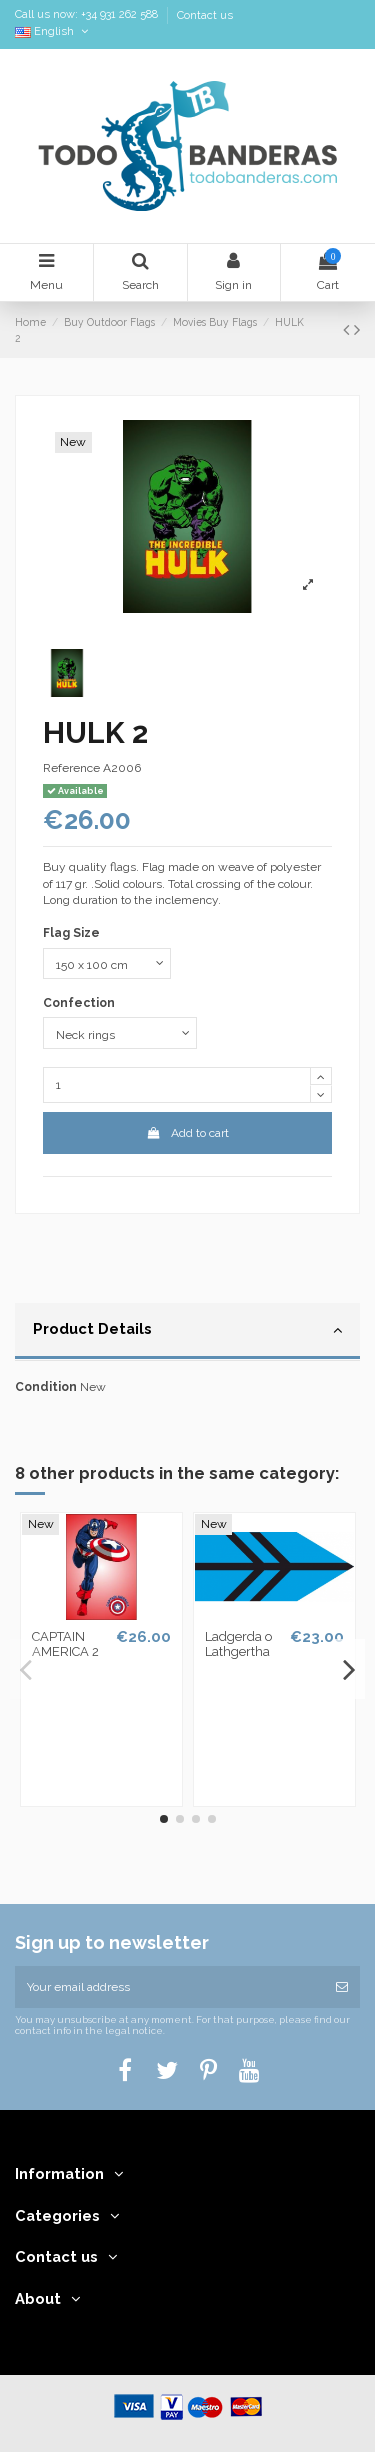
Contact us (205, 15)
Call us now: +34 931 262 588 (88, 15)
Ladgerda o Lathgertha (238, 1644)
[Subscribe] (342, 1987)
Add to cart (187, 1133)
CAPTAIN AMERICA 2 (65, 1644)
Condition (46, 1387)
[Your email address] (169, 1987)
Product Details (187, 1329)
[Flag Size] (107, 964)
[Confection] (120, 1033)
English (53, 31)
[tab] (187, 1332)
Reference (71, 768)
